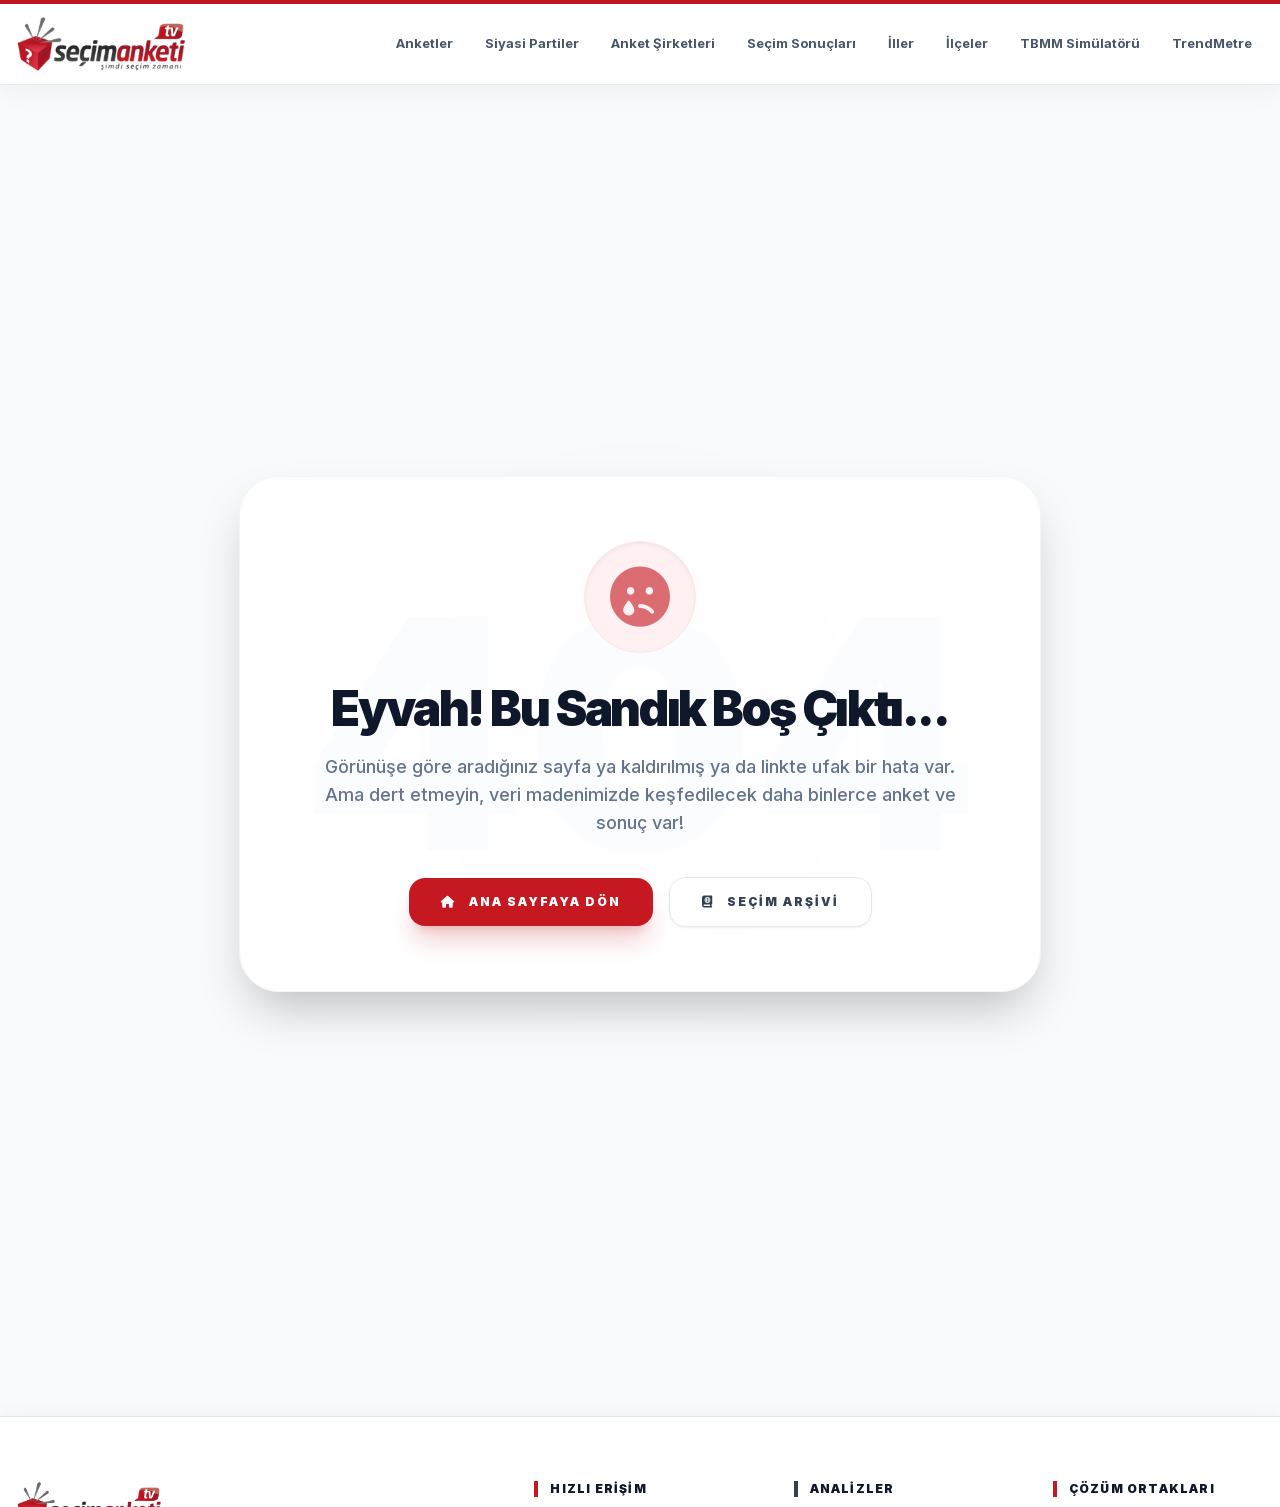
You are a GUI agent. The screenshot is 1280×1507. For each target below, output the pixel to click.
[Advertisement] (640, 146)
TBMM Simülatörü (1080, 43)
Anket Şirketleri (663, 43)
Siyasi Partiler (532, 43)
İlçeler (967, 43)
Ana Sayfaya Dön (531, 901)
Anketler (424, 43)
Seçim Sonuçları (801, 43)
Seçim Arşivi (770, 901)
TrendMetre (1212, 43)
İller (901, 43)
